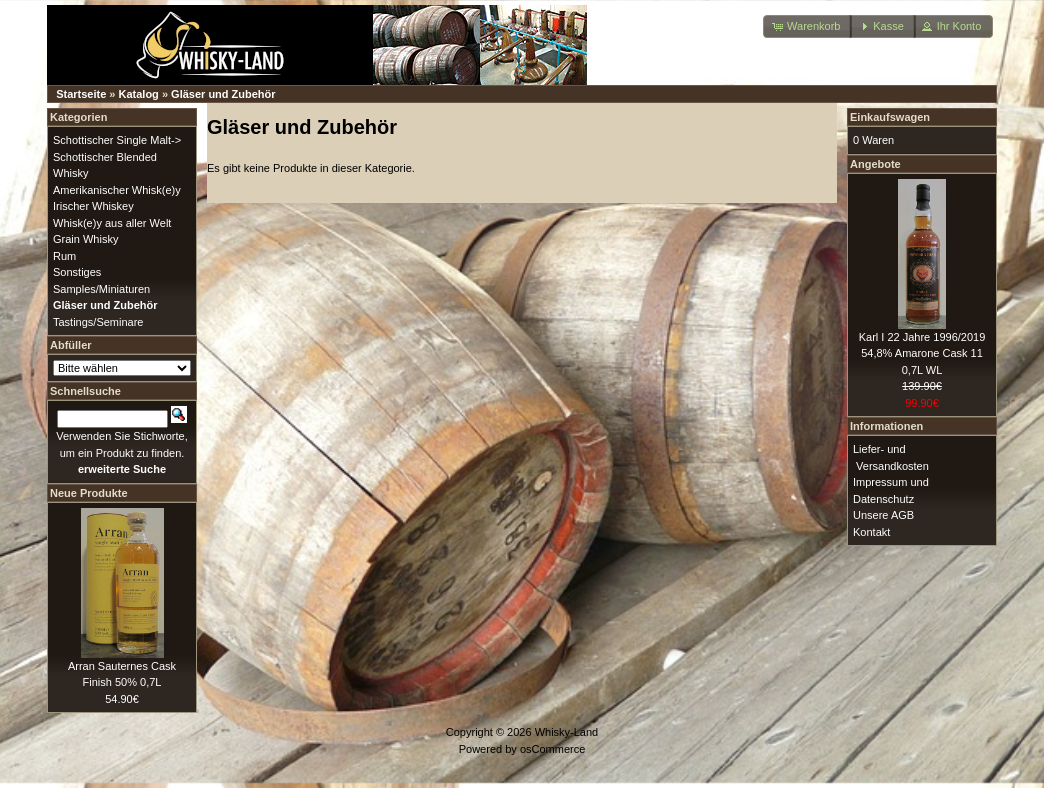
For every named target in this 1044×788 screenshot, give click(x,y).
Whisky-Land (567, 732)
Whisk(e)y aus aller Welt (112, 223)
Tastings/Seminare (98, 322)
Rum (64, 256)
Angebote (875, 164)
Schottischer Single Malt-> (117, 140)
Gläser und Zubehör (223, 94)
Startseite (81, 94)
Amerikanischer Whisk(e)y (117, 190)
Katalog (139, 94)
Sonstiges (77, 272)
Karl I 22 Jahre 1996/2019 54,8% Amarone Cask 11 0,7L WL (922, 353)
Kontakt (871, 532)
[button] (807, 26)
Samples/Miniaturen (101, 289)
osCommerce (552, 749)
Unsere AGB (883, 515)
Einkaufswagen (890, 117)
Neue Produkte (89, 493)
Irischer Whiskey (93, 206)
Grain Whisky (85, 239)
